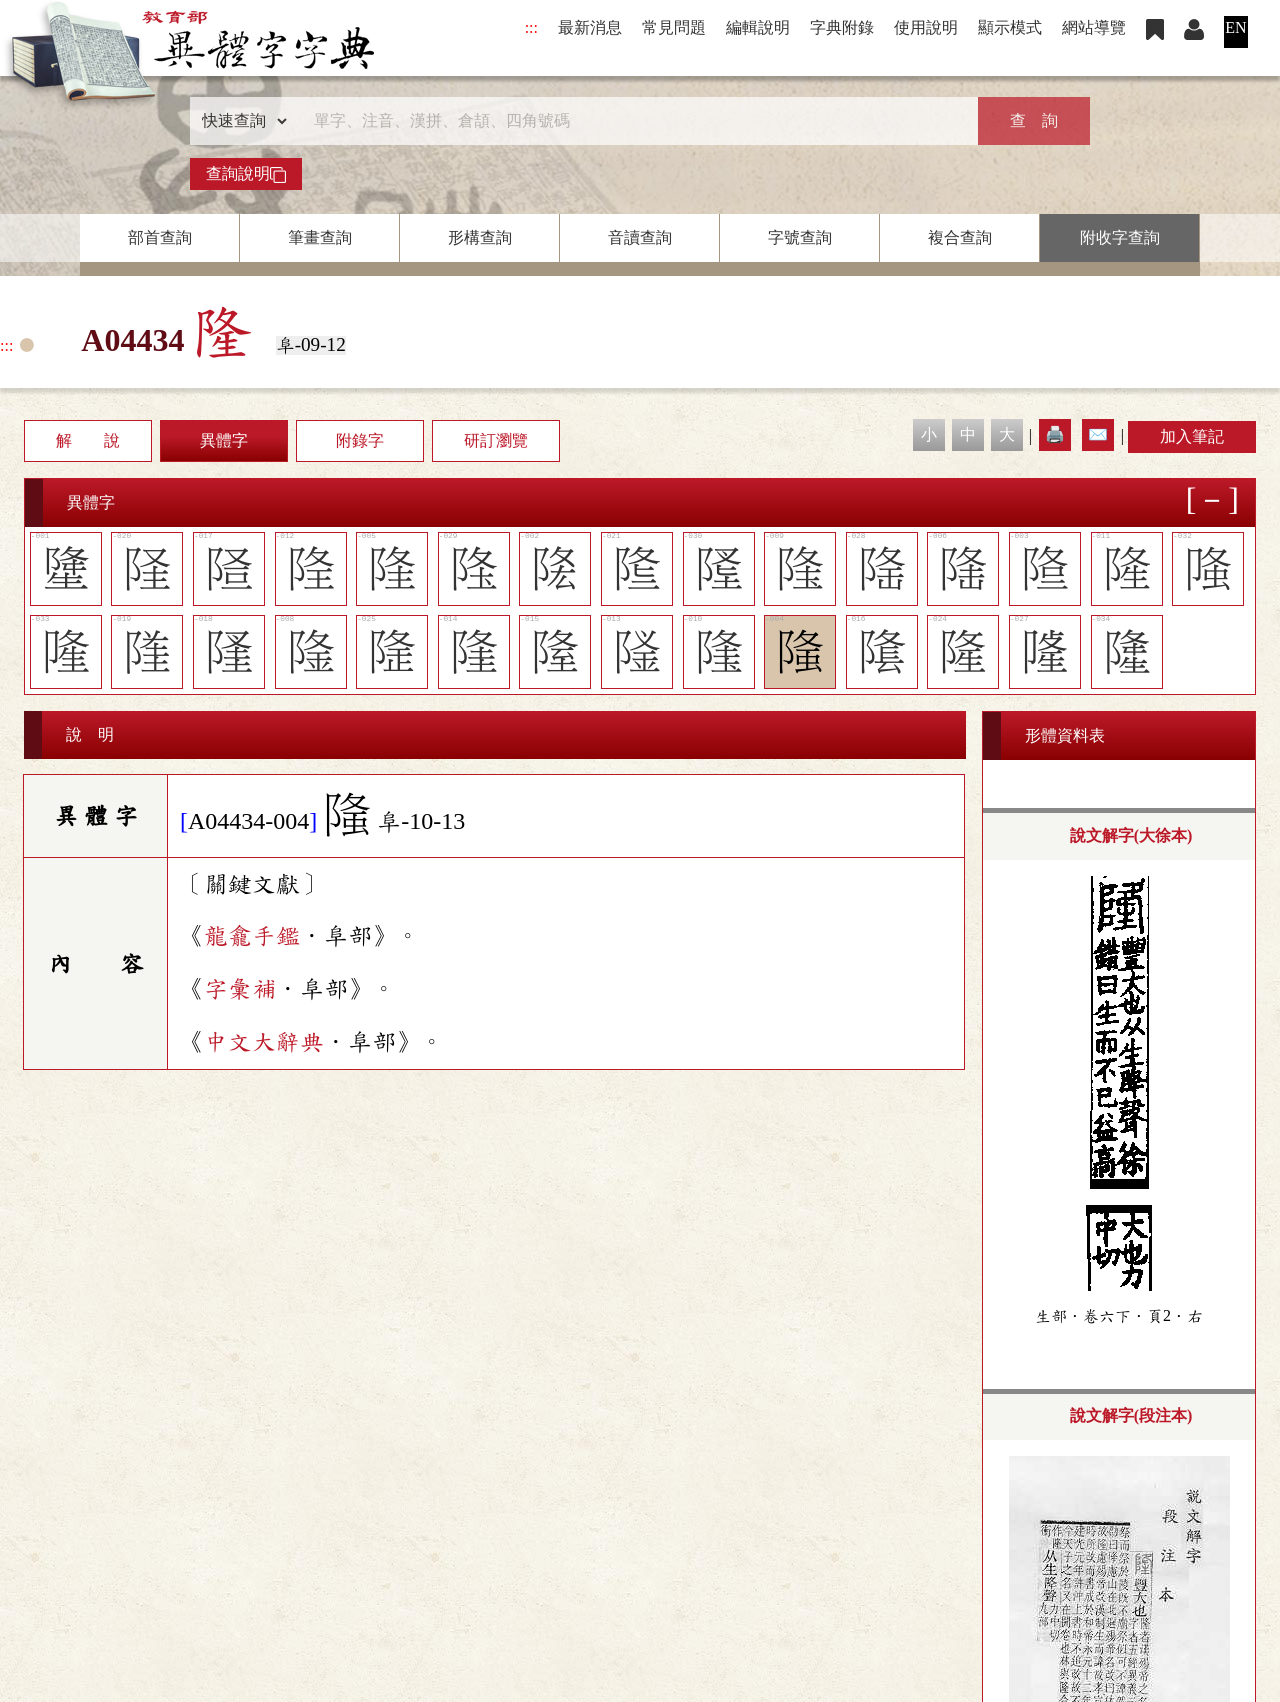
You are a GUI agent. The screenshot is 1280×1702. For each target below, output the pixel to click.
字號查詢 (800, 237)
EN (1235, 27)
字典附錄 (842, 27)
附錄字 (360, 440)
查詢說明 (246, 174)
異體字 (224, 440)
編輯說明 (758, 27)
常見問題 (674, 27)
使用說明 (926, 27)
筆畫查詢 (320, 237)
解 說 (88, 440)
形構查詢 (480, 237)
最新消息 (590, 27)
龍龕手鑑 (252, 936)
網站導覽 (1094, 27)
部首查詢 (160, 237)
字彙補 (240, 989)
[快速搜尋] (633, 121)
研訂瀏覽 (496, 440)
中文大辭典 (264, 1042)
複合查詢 (960, 237)
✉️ (1098, 434)
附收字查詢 (1120, 237)
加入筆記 (1192, 436)
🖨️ (1055, 434)
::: (531, 27)
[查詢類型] (240, 121)
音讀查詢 (640, 237)
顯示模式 (1010, 27)
